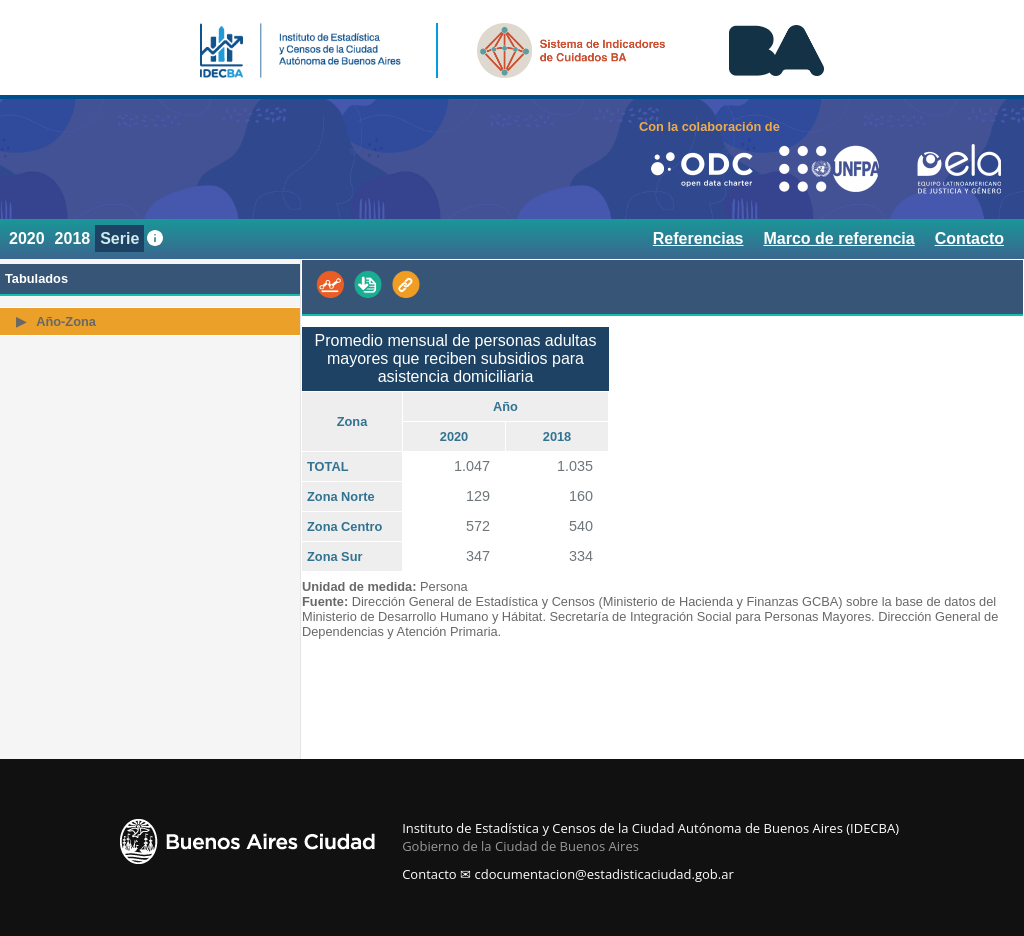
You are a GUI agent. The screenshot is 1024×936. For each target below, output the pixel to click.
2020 (27, 238)
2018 (73, 238)
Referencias (698, 238)
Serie (119, 238)
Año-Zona (66, 321)
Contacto (969, 238)
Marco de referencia (838, 238)
